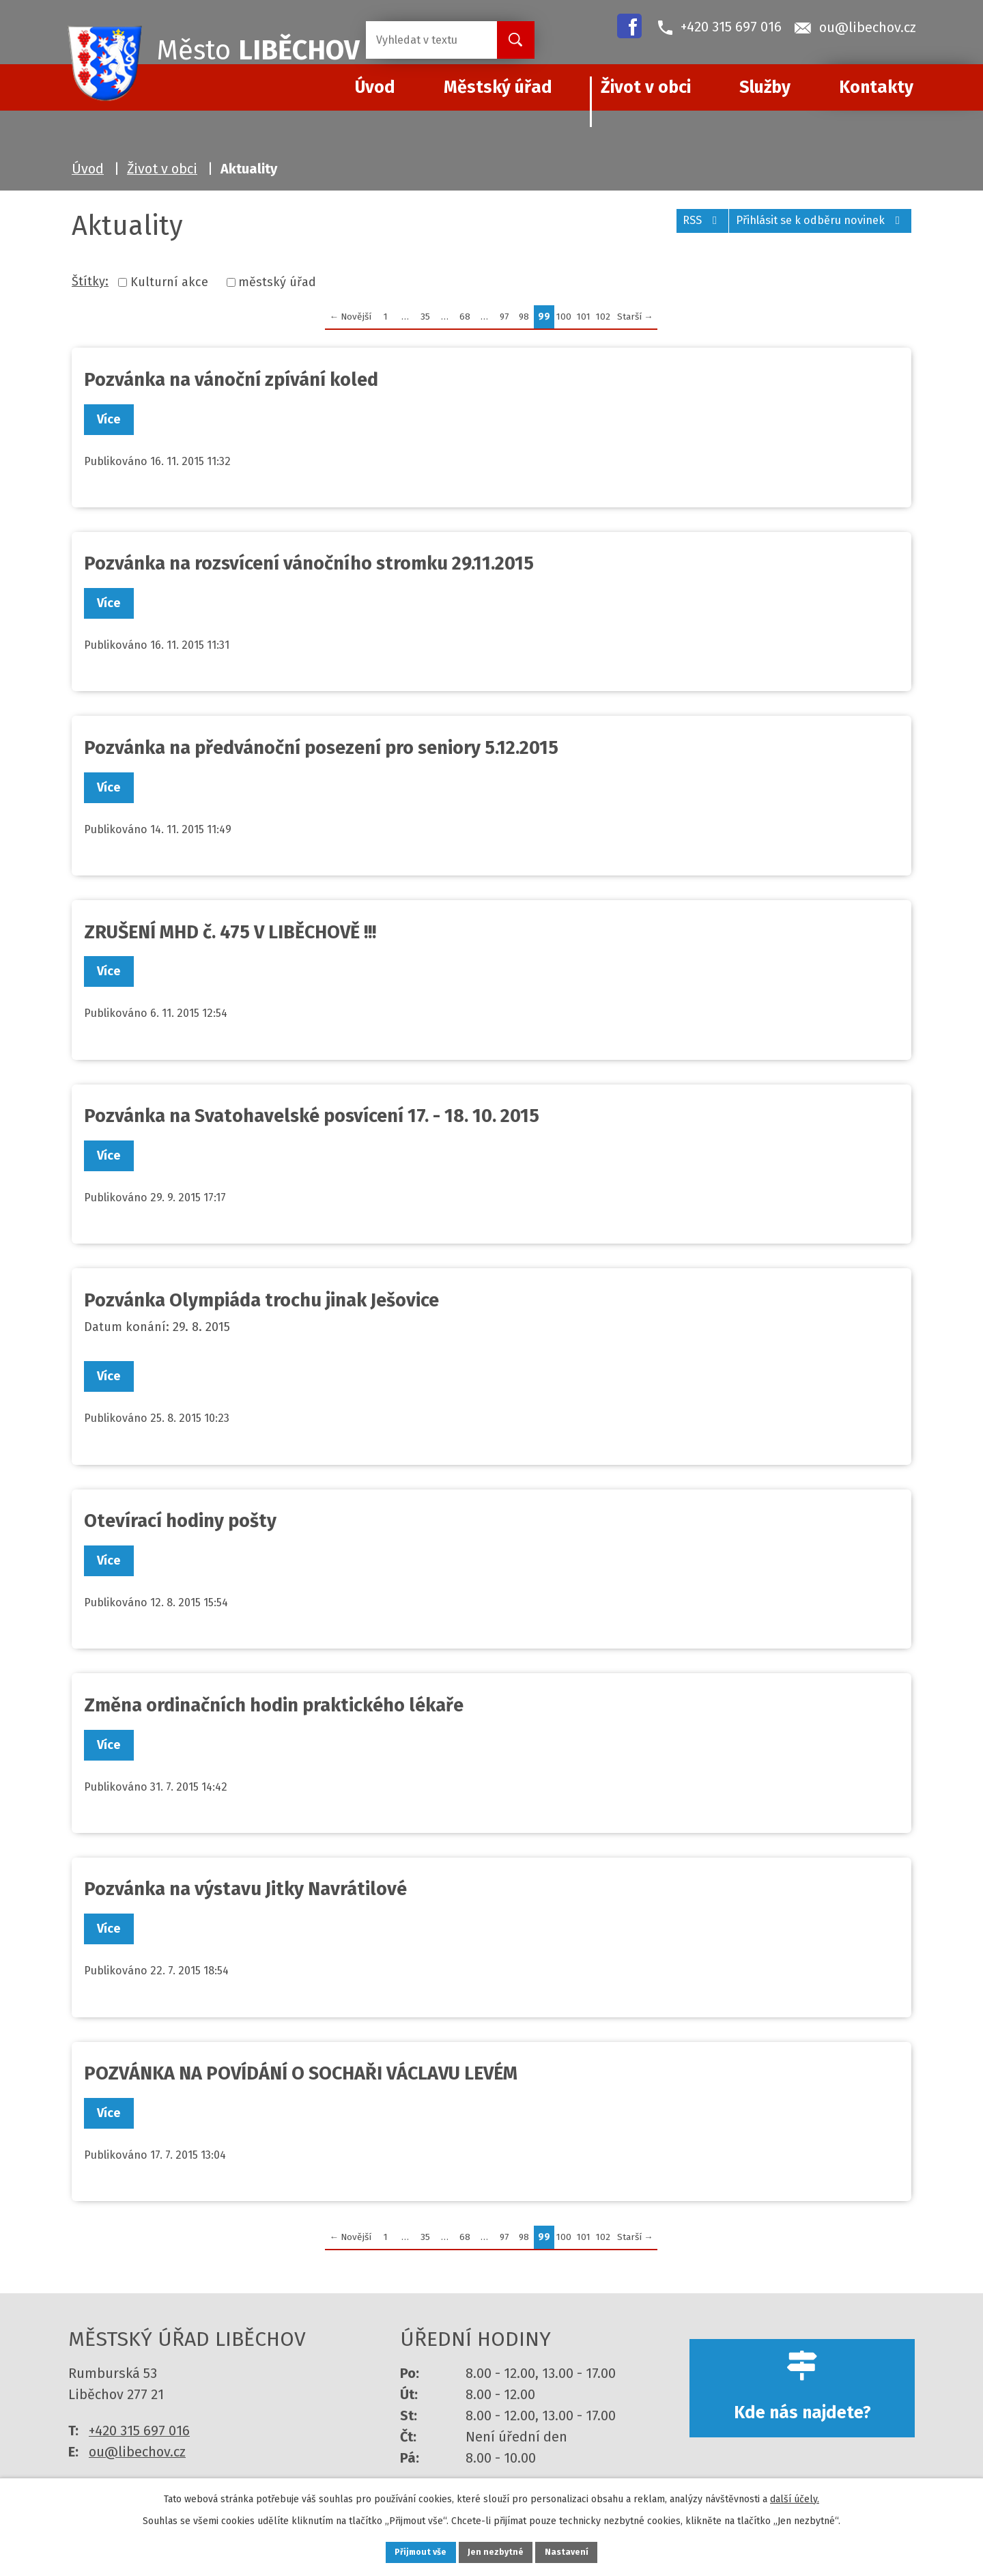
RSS (676, 227)
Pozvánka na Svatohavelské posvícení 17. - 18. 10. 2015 (311, 1116)
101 (583, 316)
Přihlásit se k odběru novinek (811, 227)
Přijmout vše (408, 2551)
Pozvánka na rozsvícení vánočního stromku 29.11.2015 (309, 563)
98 (524, 316)
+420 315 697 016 (139, 2430)
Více (114, 419)
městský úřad (277, 282)
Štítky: (90, 281)
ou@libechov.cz (137, 2452)
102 (603, 316)
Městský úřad (498, 87)
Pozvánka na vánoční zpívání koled (231, 380)
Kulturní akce (169, 282)
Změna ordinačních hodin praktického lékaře (274, 1705)
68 (464, 316)
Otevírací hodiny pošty (180, 1521)
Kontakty (876, 87)
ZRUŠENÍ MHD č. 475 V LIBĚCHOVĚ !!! (230, 932)
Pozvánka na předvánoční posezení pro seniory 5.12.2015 (321, 748)
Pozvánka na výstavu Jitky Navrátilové (245, 1889)
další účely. (794, 2496)
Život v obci (646, 87)
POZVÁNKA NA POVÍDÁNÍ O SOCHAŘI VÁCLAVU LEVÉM (300, 2073)
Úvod (88, 168)
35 (425, 316)
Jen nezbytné (497, 2551)
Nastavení (580, 2551)
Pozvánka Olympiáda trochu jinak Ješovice (261, 1300)
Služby (764, 87)
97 (504, 316)
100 (563, 316)
